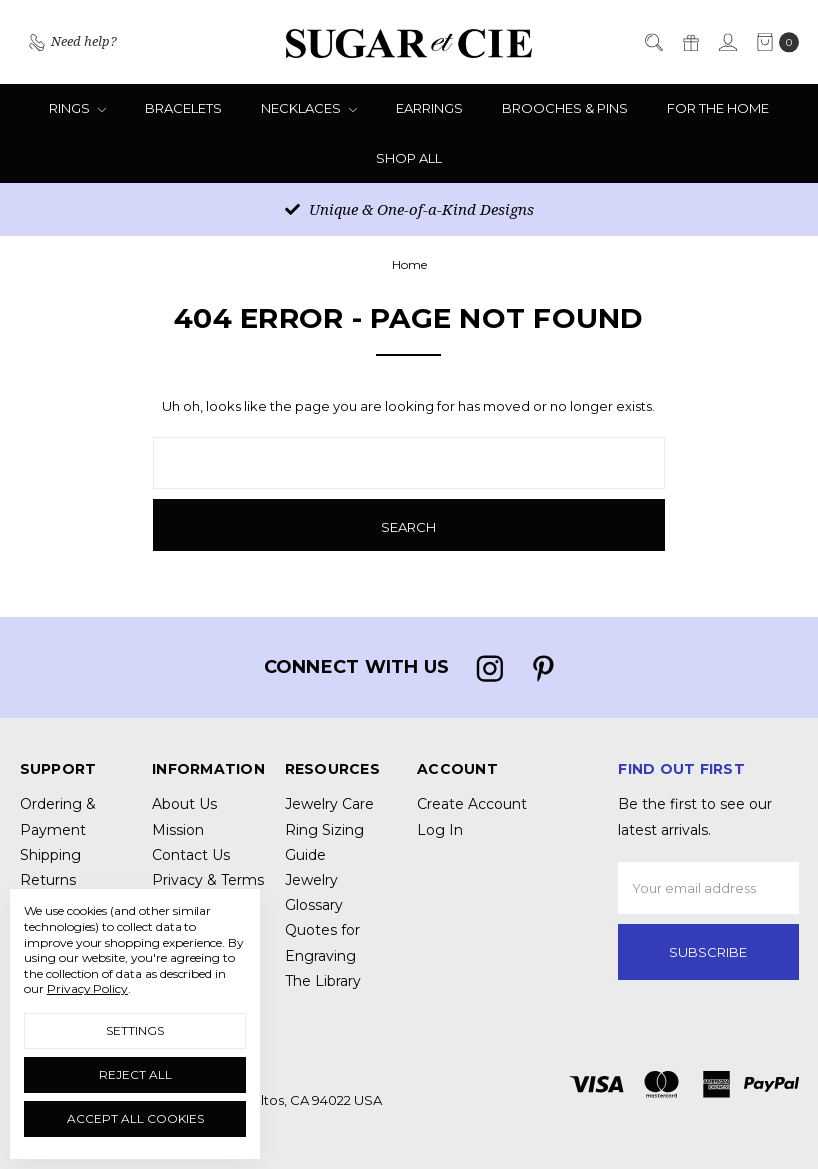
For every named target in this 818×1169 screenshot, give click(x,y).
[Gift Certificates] (690, 41)
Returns (48, 880)
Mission (178, 830)
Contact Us (191, 855)
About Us (184, 804)
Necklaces (309, 108)
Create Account (472, 804)
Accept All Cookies (135, 1118)
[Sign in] (727, 41)
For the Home (718, 108)
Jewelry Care (329, 804)
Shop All (409, 158)
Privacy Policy (87, 988)
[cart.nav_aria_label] (773, 41)
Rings (77, 108)
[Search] (653, 41)
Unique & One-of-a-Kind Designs (409, 209)
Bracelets (183, 108)
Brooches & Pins (565, 108)
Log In (440, 830)
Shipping (50, 855)
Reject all (135, 1074)
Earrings (429, 108)
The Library (323, 981)
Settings (135, 1030)
